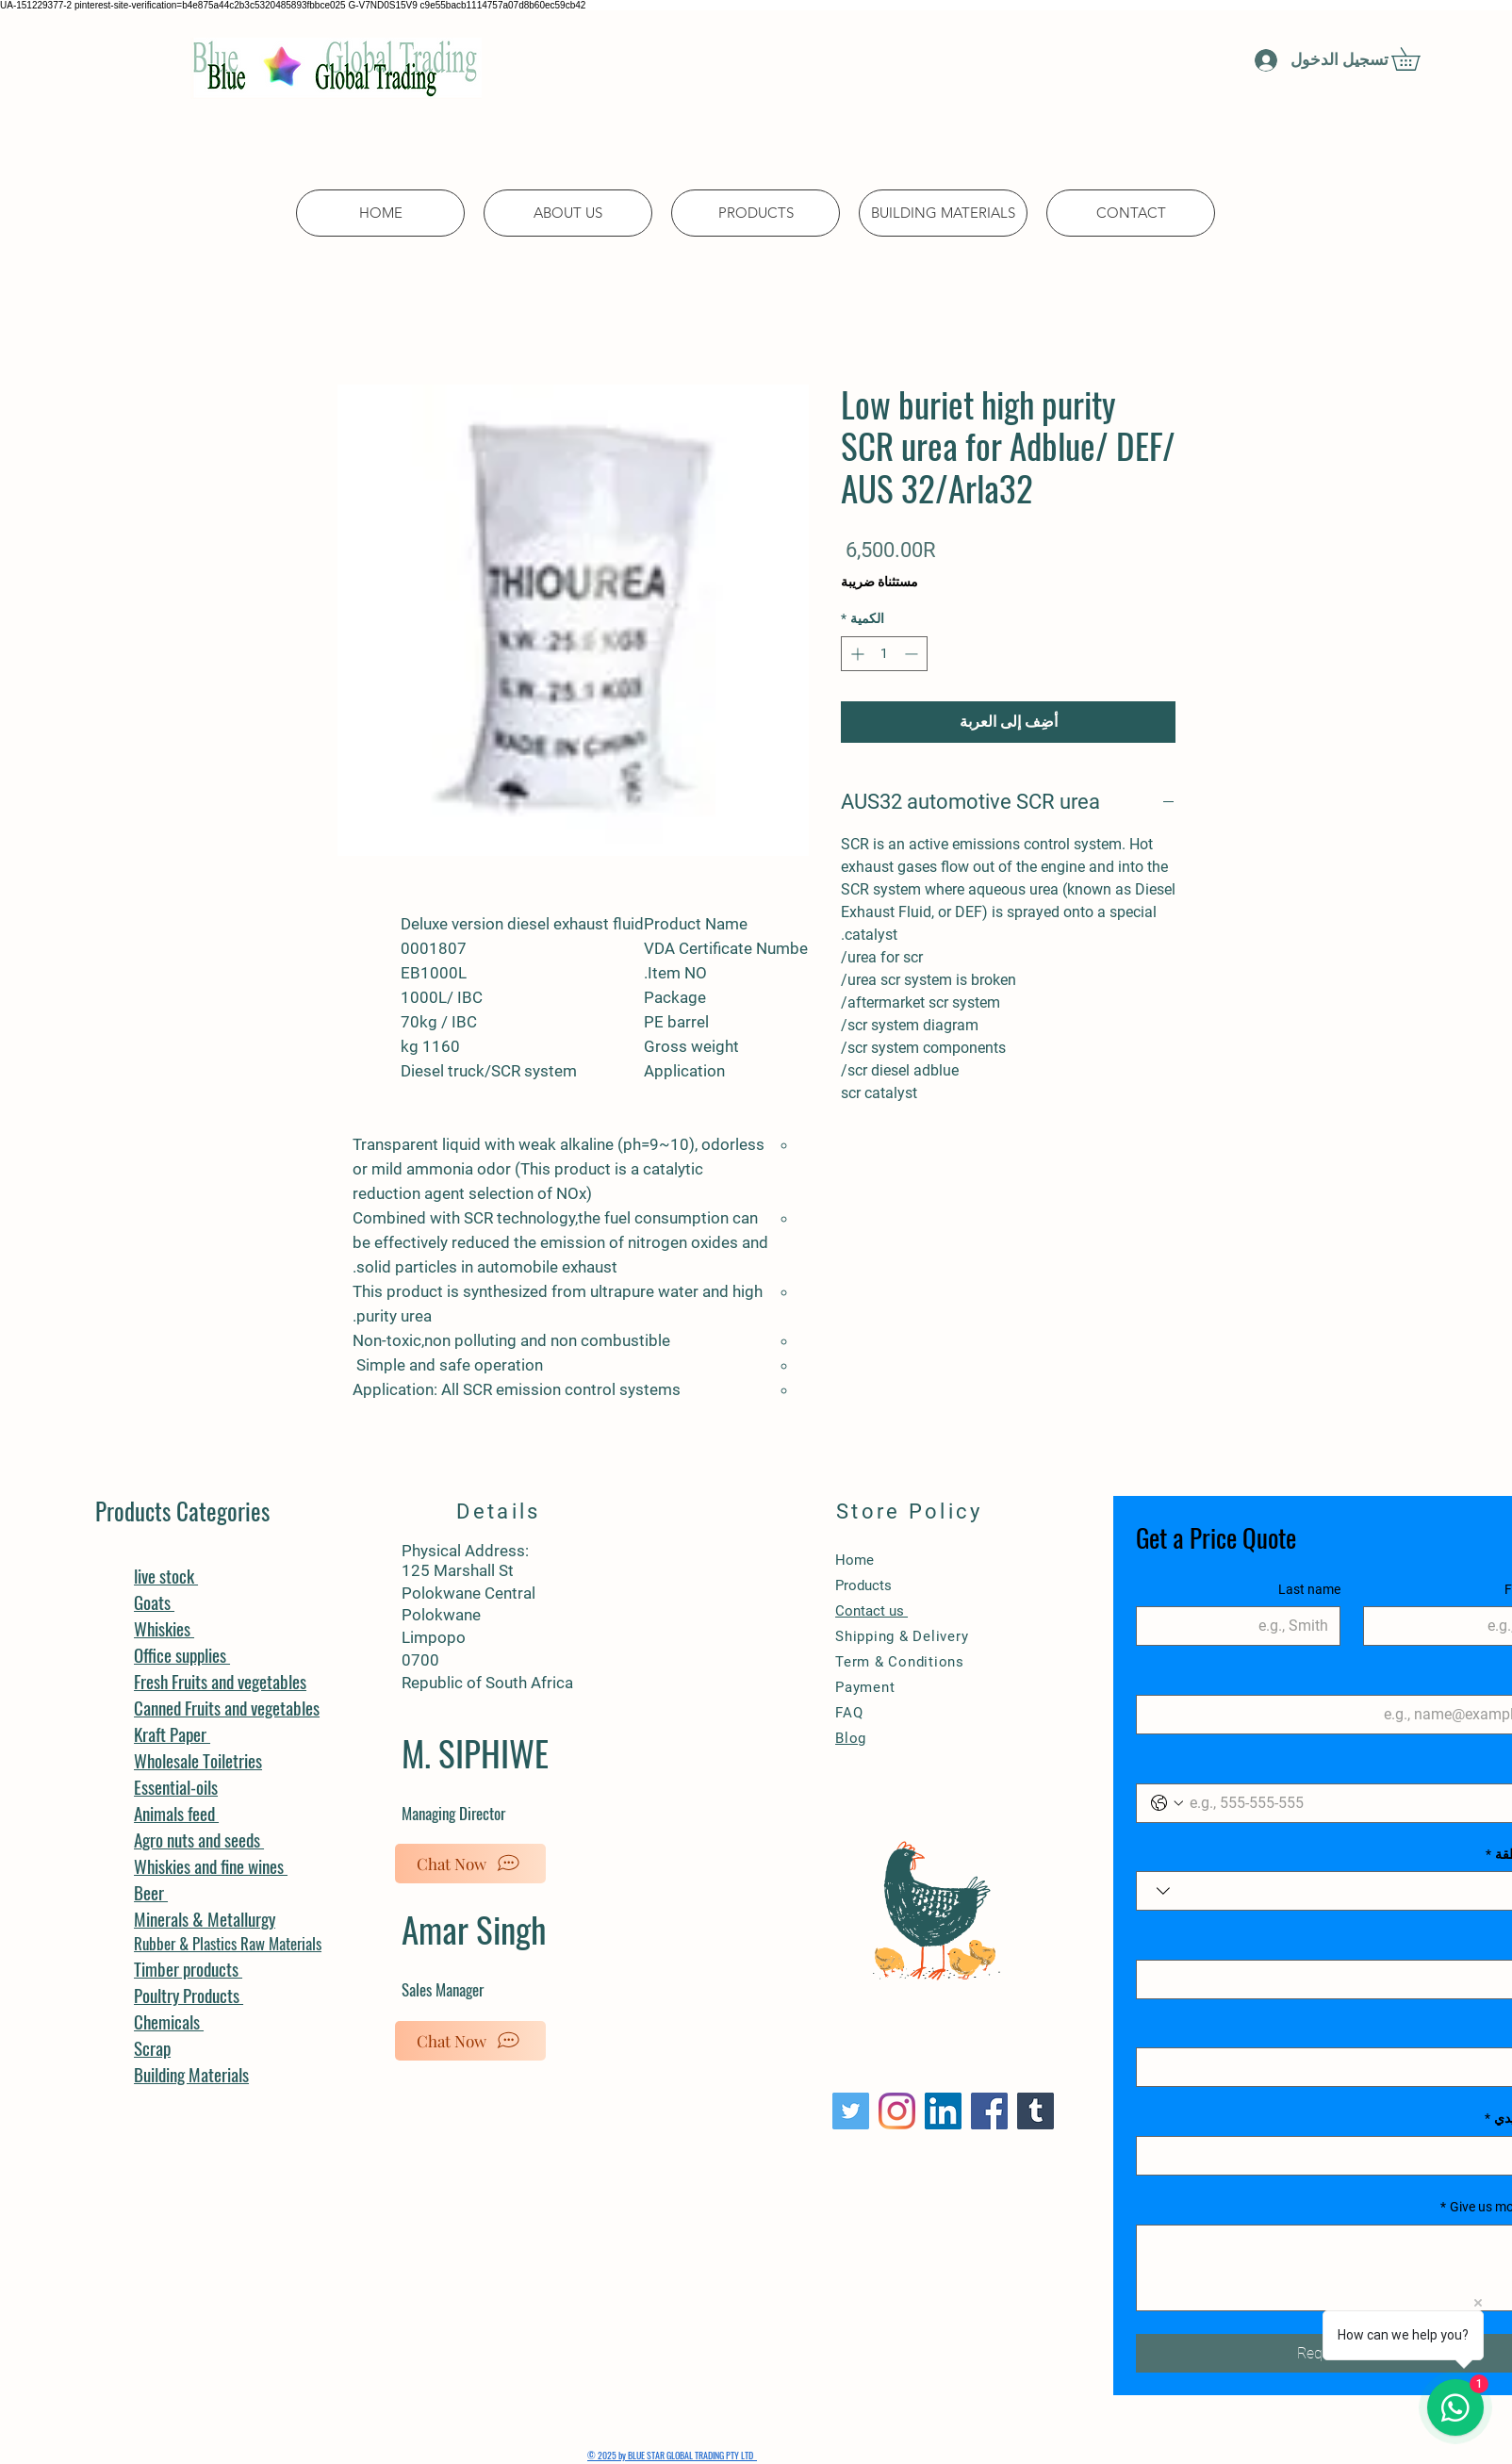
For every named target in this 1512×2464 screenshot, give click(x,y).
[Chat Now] (470, 1863)
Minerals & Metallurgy (204, 1918)
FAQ (849, 1712)
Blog (850, 1738)
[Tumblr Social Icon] (1035, 2111)
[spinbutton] (884, 653)
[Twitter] (850, 2111)
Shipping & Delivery (901, 1636)
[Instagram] (897, 2111)
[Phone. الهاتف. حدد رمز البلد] (1167, 1803)
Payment (867, 1687)
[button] (1416, 59)
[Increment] (855, 653)
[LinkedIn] (943, 2111)
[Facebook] (989, 2111)
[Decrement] (913, 653)
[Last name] (1243, 1626)
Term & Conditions (899, 1661)
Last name (1309, 1589)
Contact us (871, 1610)
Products (863, 1585)
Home (854, 1560)
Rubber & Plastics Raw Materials (227, 1943)
